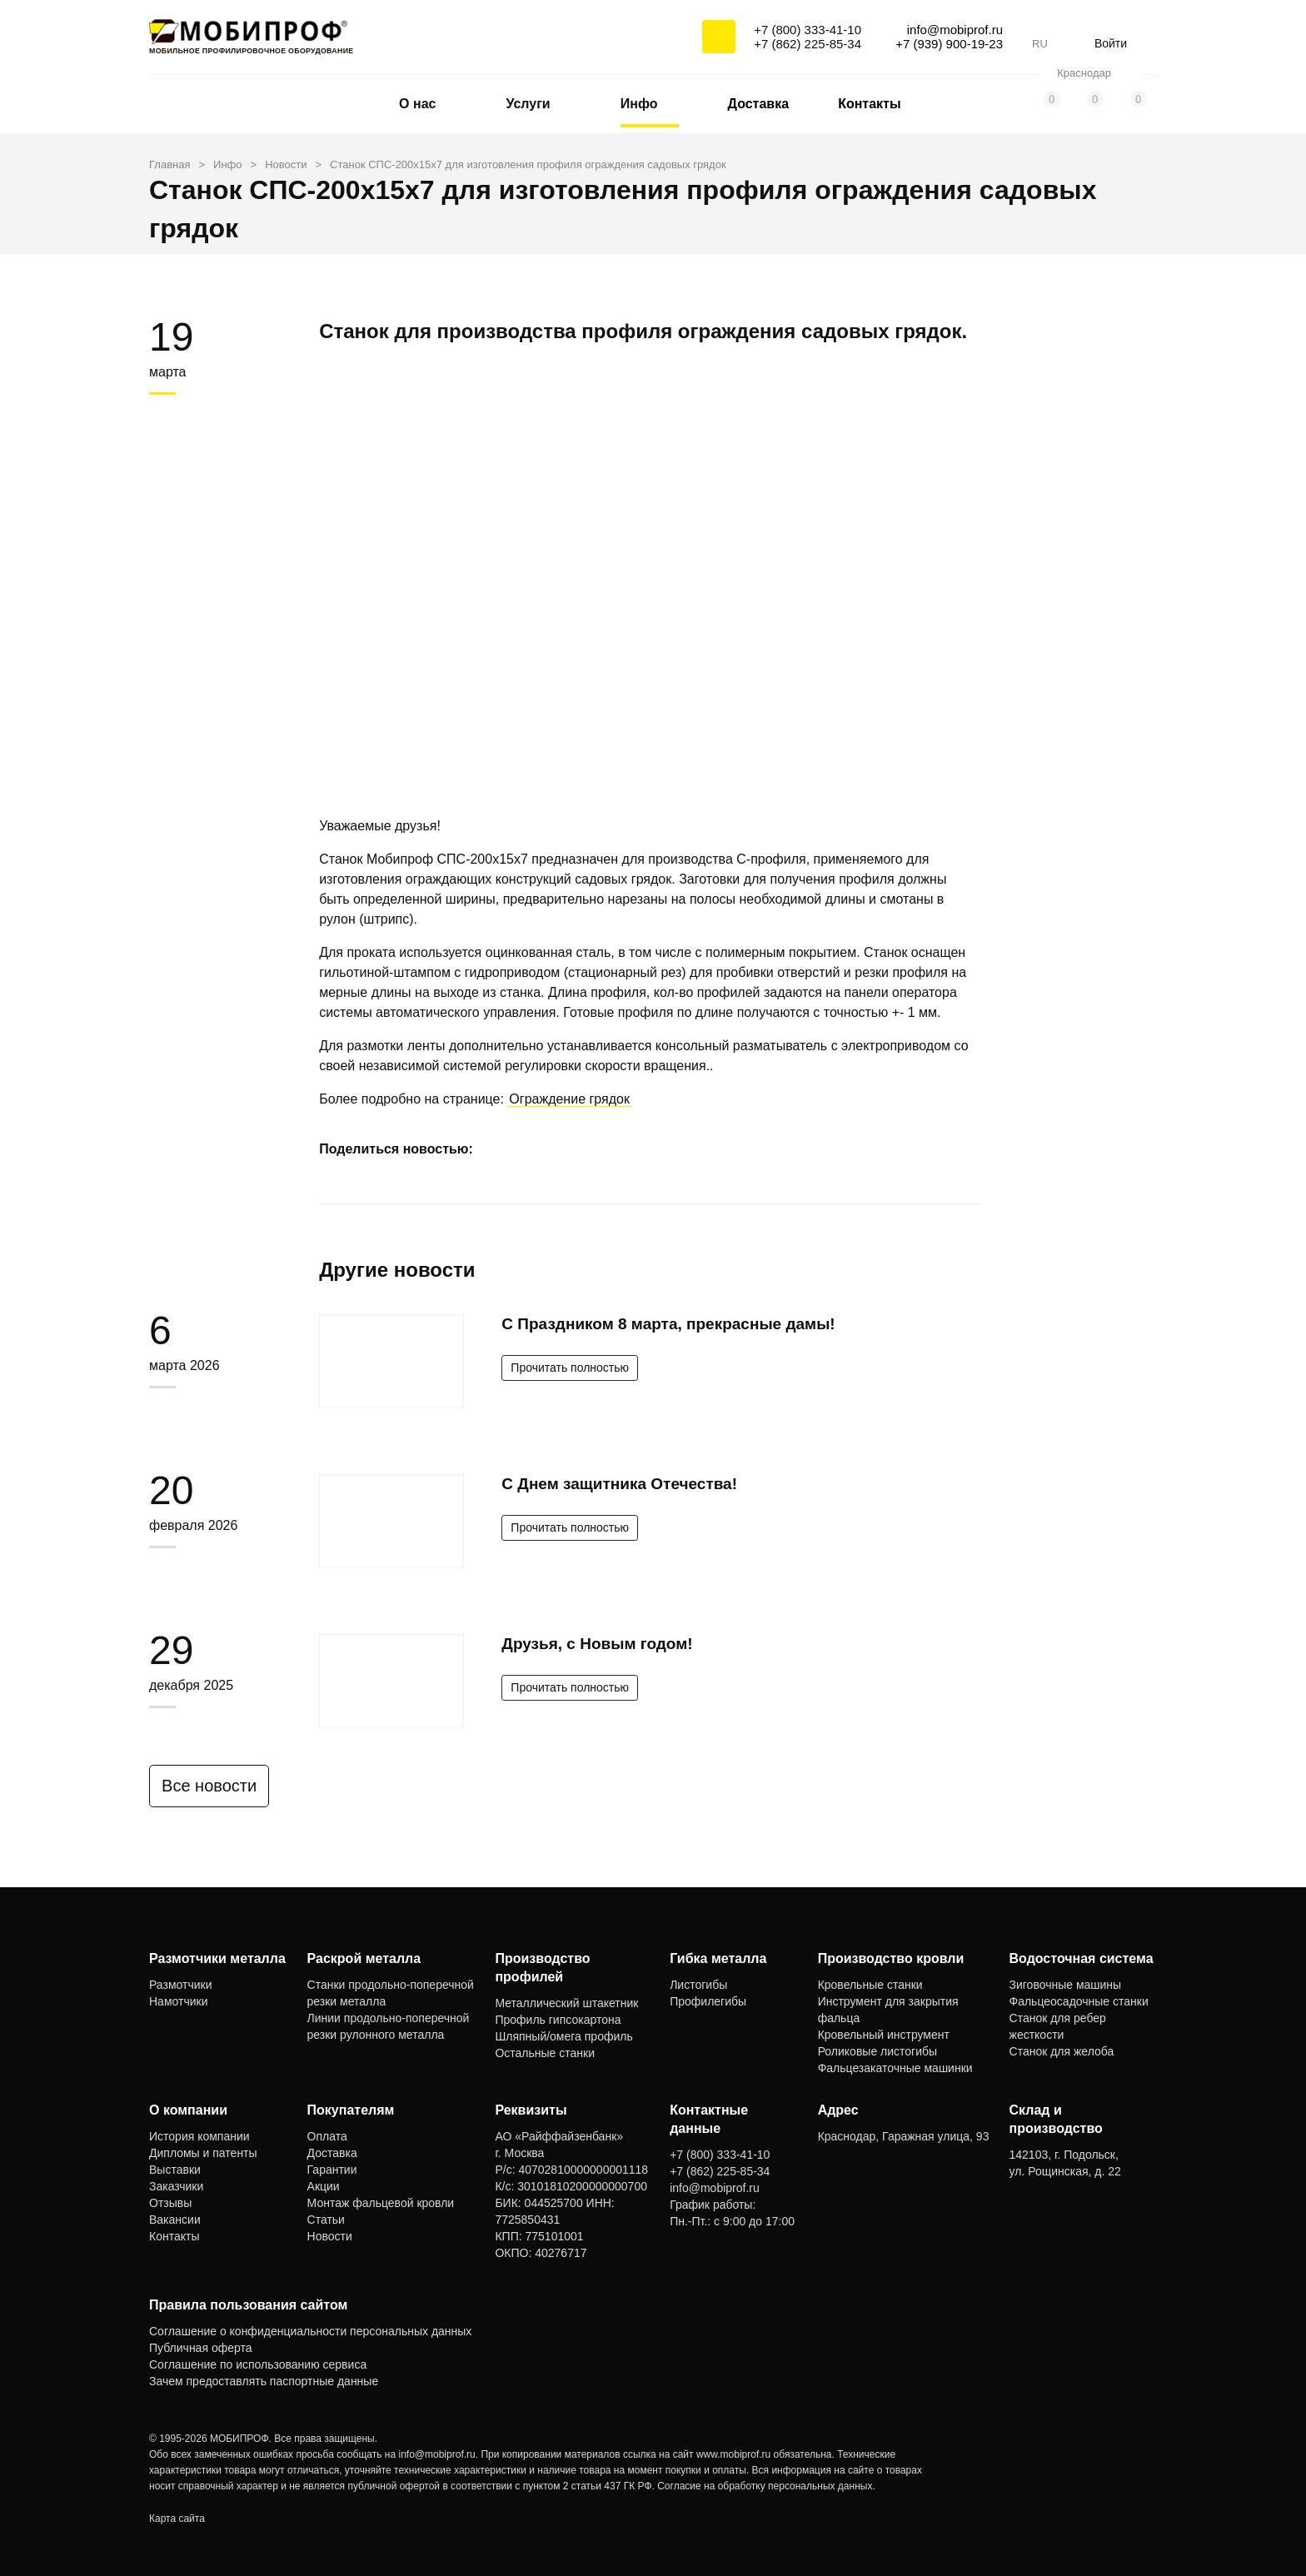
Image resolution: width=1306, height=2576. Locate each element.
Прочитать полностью (570, 1367)
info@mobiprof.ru (437, 2454)
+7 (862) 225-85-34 (807, 44)
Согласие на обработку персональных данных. (766, 2486)
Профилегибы (708, 2001)
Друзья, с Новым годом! (596, 1643)
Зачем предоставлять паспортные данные (263, 2381)
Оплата (327, 2136)
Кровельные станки (870, 1984)
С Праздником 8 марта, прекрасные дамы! (668, 1324)
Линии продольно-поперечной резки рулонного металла (388, 2026)
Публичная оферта (200, 2347)
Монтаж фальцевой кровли (381, 2203)
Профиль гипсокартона (558, 2019)
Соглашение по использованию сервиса (257, 2364)
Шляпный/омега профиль (563, 2036)
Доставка (759, 104)
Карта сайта (177, 2518)
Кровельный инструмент (884, 2034)
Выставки (175, 2169)
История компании (199, 2136)
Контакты (869, 104)
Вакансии (175, 2219)
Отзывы (170, 2203)
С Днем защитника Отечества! (619, 1483)
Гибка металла (718, 1958)
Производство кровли (891, 1958)
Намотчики (178, 2001)
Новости (329, 2236)
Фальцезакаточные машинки (895, 2068)
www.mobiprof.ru (733, 2454)
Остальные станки (545, 2053)
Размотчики (180, 1984)
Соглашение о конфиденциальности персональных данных (310, 2331)
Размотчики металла (217, 1958)
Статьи (326, 2219)
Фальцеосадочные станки (1079, 2001)
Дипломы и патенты (203, 2153)
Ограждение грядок (569, 1099)
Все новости (217, 1785)
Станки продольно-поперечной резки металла (390, 1993)
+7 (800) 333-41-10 (807, 29)
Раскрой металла (364, 1958)
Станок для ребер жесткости (1057, 2026)
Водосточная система (1081, 1958)
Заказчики (176, 2186)
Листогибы (698, 1984)
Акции (323, 2186)
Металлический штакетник (566, 2003)
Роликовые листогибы (877, 2051)
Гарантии (332, 2169)
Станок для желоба (1061, 2051)
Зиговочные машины (1065, 1984)
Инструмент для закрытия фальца (888, 2010)
